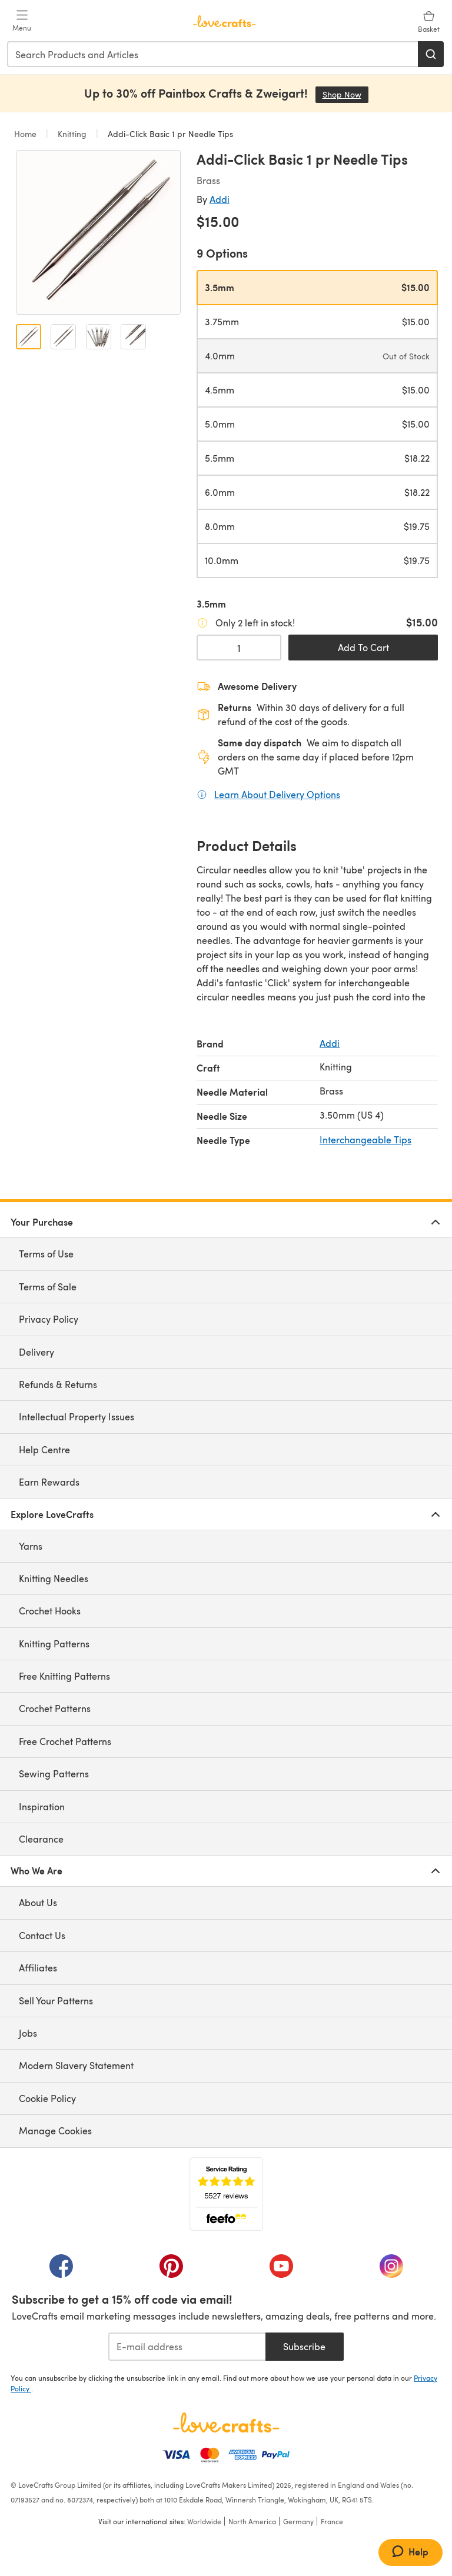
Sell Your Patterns (56, 2000)
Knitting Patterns (54, 1643)
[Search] (431, 54)
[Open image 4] (133, 336)
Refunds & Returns (58, 1384)
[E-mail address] (186, 2347)
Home (26, 133)
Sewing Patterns (54, 1773)
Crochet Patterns (55, 1708)
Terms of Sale (48, 1286)
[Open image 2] (63, 336)
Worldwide (204, 2521)
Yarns (30, 1546)
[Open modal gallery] (98, 232)
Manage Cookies (55, 2130)
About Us (38, 1902)
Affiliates (38, 1967)
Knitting (72, 133)
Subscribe (304, 2346)
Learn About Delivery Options (277, 794)
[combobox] (213, 54)
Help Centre (44, 1449)
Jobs (28, 2033)
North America (252, 2521)
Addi (220, 199)
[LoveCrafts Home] (226, 2422)
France (332, 2521)
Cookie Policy (47, 2098)
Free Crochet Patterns (65, 1741)
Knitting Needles (53, 1578)
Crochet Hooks (50, 1610)
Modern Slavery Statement (76, 2065)
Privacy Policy (48, 1319)
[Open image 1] (28, 336)
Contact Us (42, 1935)
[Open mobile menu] (21, 21)
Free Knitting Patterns (64, 1676)
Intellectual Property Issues (76, 1416)
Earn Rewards (49, 1482)
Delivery (36, 1352)
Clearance (41, 1839)
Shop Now (345, 94)
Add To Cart (363, 647)
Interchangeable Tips (365, 1139)
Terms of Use (46, 1253)
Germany (298, 2521)
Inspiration (42, 1806)
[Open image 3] (98, 336)
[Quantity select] (239, 647)
